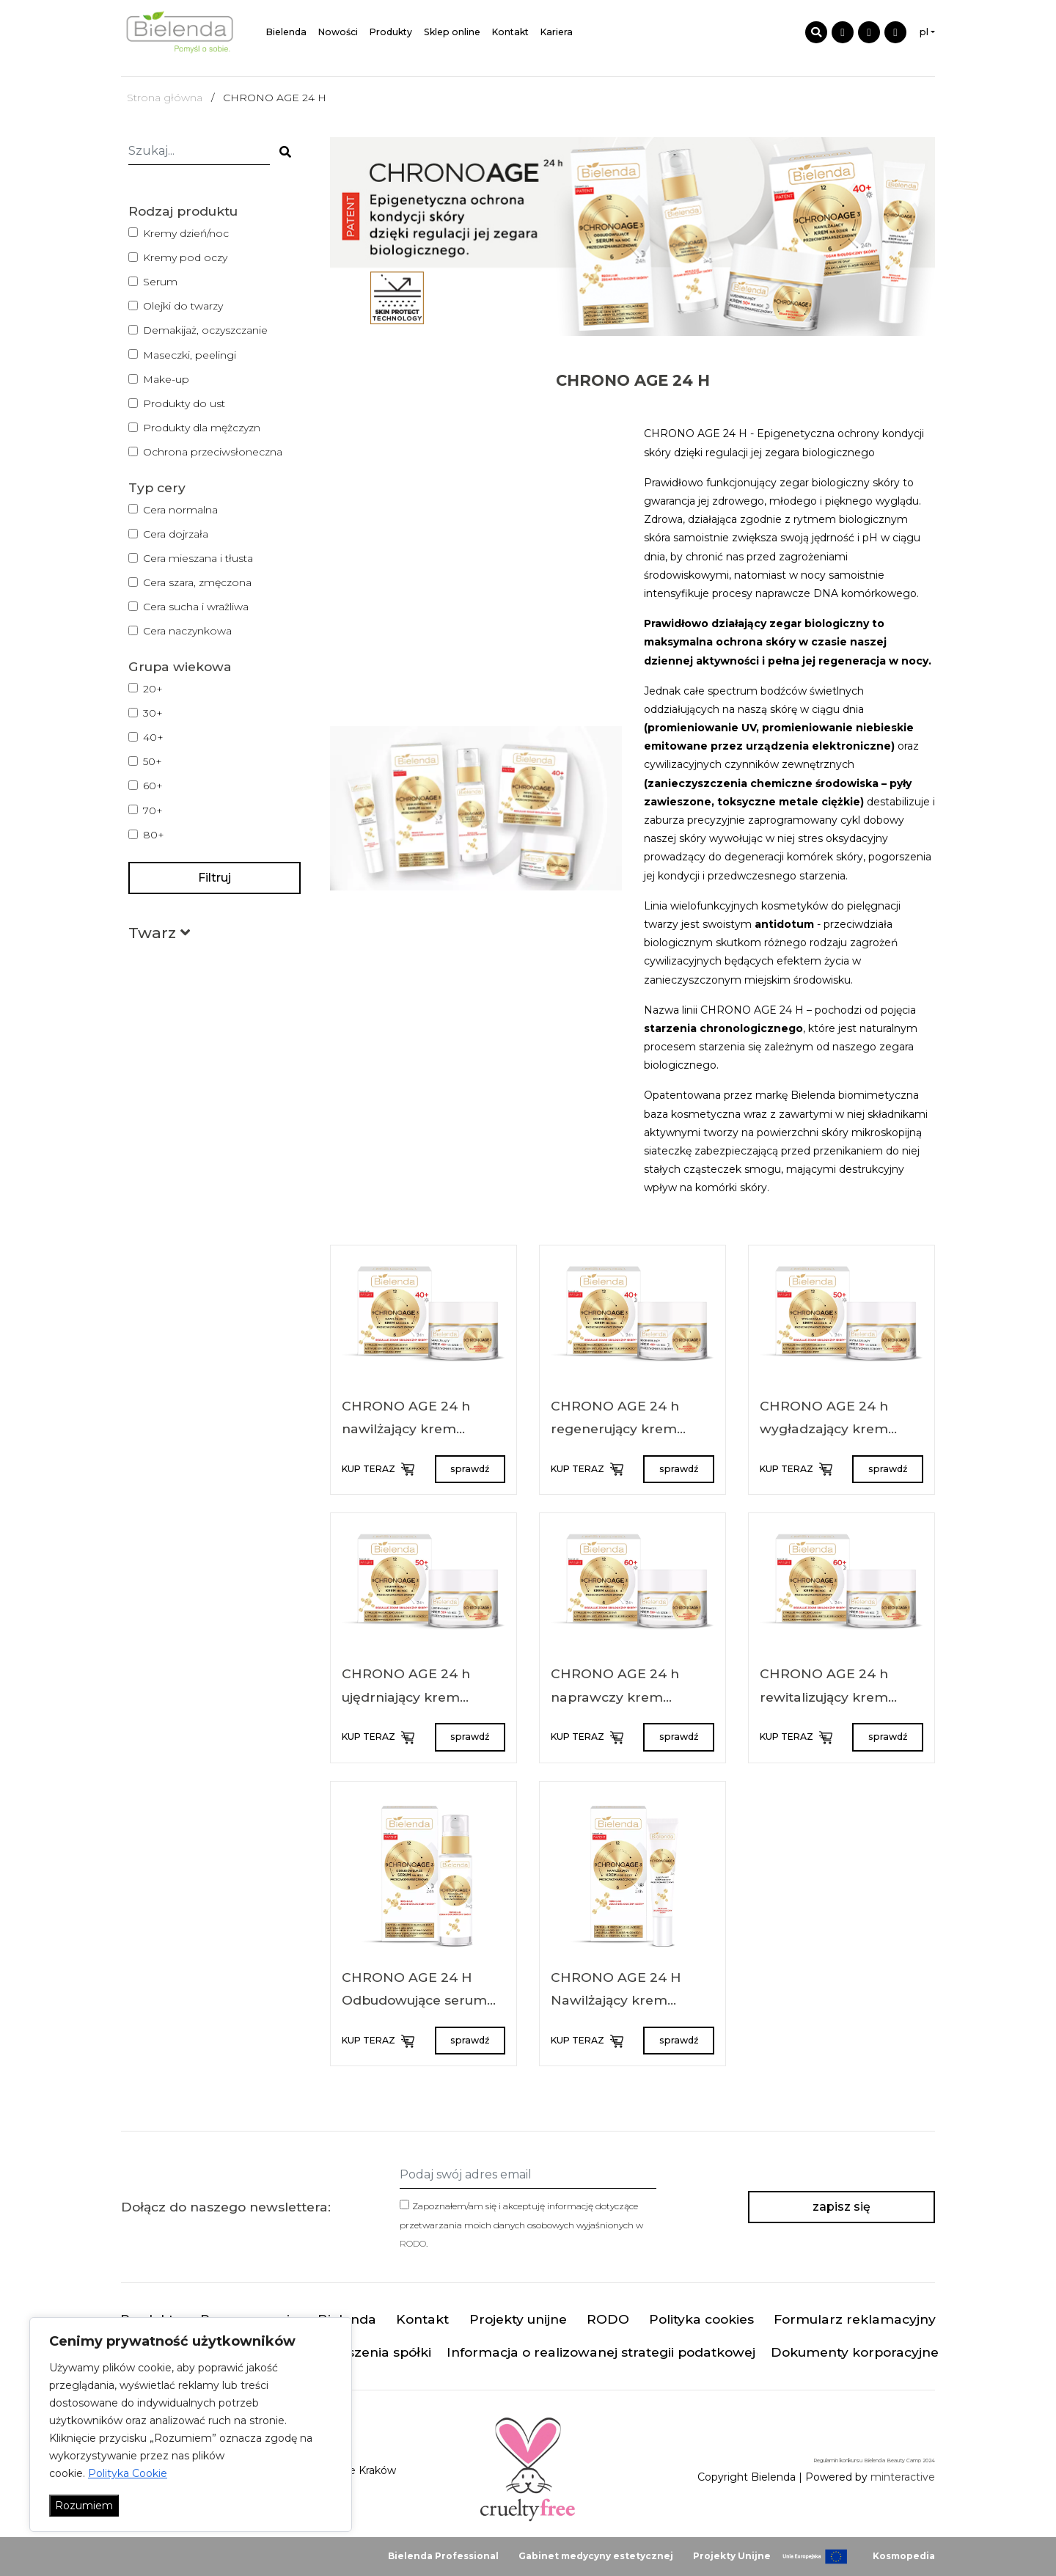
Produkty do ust (184, 403)
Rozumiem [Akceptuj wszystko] (84, 2505)
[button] (159, 935)
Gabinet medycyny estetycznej (595, 2555)
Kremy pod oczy (185, 257)
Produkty (391, 31)
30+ (153, 713)
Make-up (166, 379)
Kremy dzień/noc (186, 233)
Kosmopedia (904, 2555)
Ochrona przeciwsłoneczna (212, 451)
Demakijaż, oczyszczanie (205, 330)
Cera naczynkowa (187, 630)
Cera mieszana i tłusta (198, 558)
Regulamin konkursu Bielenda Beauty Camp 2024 (874, 2460)
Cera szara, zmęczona (197, 582)
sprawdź (469, 1468)
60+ (153, 785)
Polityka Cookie (127, 2473)
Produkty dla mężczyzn (201, 427)
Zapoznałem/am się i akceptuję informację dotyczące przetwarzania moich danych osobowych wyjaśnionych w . (521, 2224)
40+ (153, 737)
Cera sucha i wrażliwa (196, 606)
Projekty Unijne (732, 2555)
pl (924, 31)
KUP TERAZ (377, 1469)
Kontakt (510, 31)
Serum (160, 281)
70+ (153, 810)
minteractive (902, 2477)
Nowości (338, 31)
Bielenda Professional (443, 2555)
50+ (152, 761)
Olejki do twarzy (183, 305)
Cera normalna (180, 509)
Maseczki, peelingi (189, 355)
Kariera (556, 31)
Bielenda (286, 31)
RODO (413, 2243)
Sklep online (452, 31)
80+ (153, 834)
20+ (153, 688)
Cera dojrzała (175, 534)
